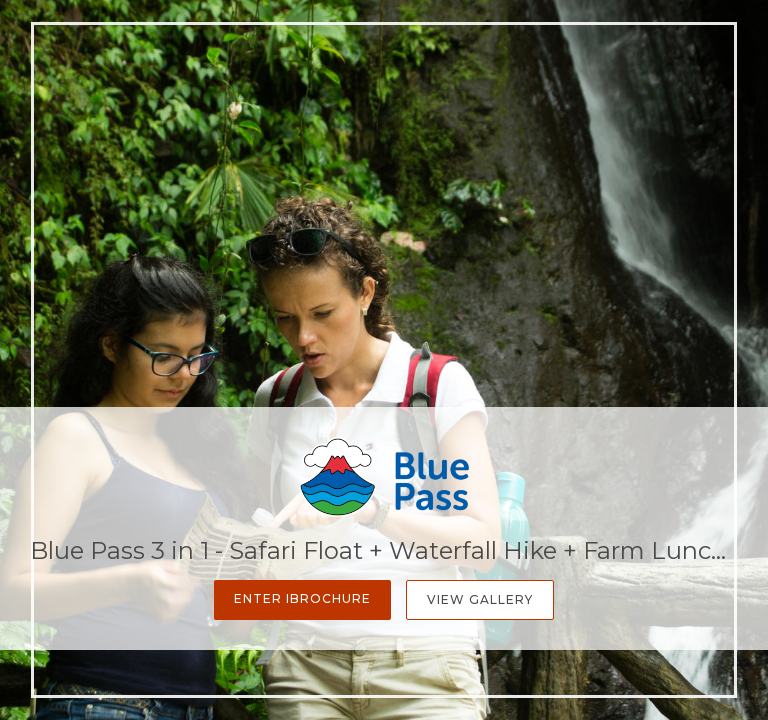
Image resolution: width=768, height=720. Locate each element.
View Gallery (480, 599)
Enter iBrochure (302, 598)
